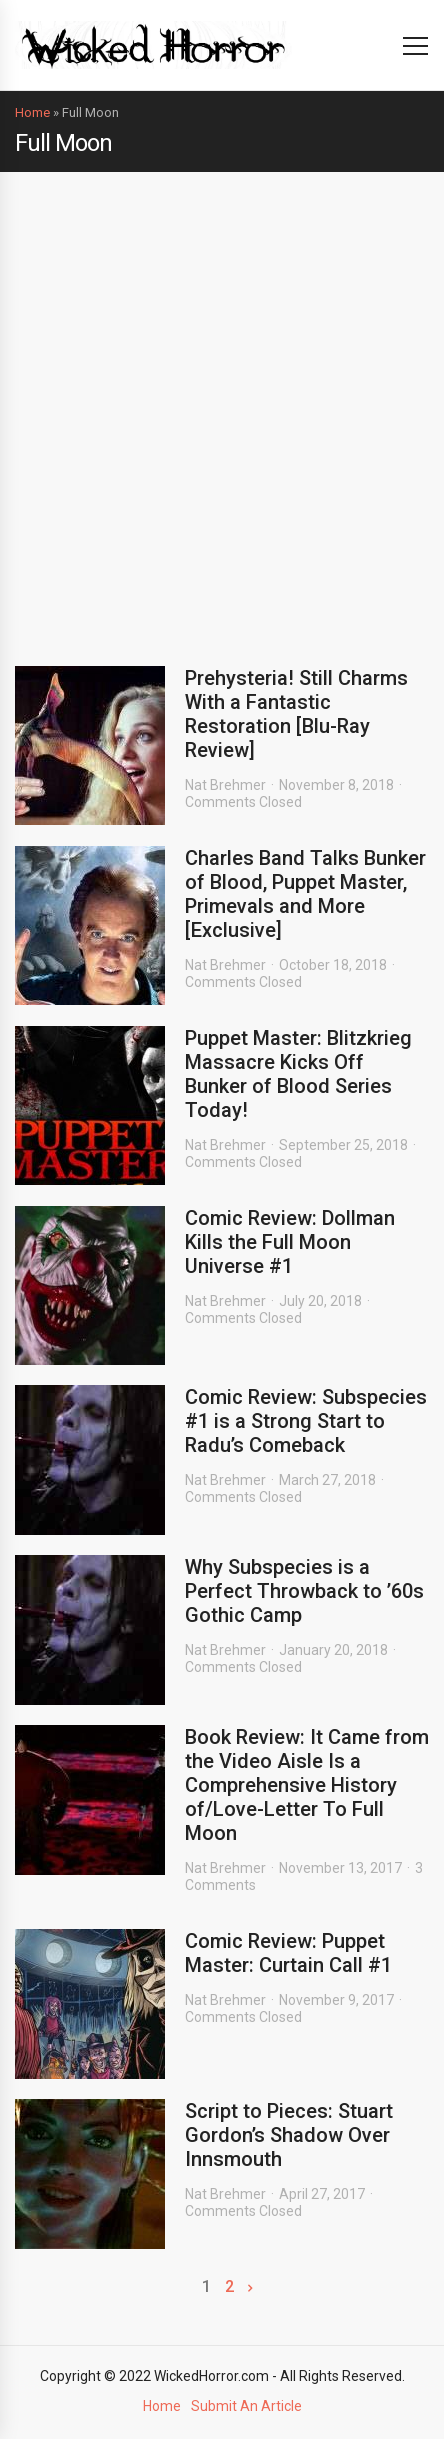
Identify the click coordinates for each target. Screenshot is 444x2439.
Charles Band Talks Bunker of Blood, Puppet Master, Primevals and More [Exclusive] (305, 894)
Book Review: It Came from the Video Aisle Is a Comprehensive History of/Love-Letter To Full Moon (307, 1785)
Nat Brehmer (225, 785)
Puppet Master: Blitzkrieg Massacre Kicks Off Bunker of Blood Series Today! (298, 1074)
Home (32, 112)
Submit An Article (246, 2406)
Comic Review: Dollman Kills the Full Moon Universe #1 (290, 1242)
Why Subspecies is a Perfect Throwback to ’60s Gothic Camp (304, 1591)
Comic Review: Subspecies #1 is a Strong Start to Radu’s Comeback (306, 1421)
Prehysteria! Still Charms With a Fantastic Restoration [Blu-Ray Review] (296, 714)
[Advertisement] (222, 404)
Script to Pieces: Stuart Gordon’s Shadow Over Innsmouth (289, 2135)
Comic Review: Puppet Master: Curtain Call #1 (288, 1953)
